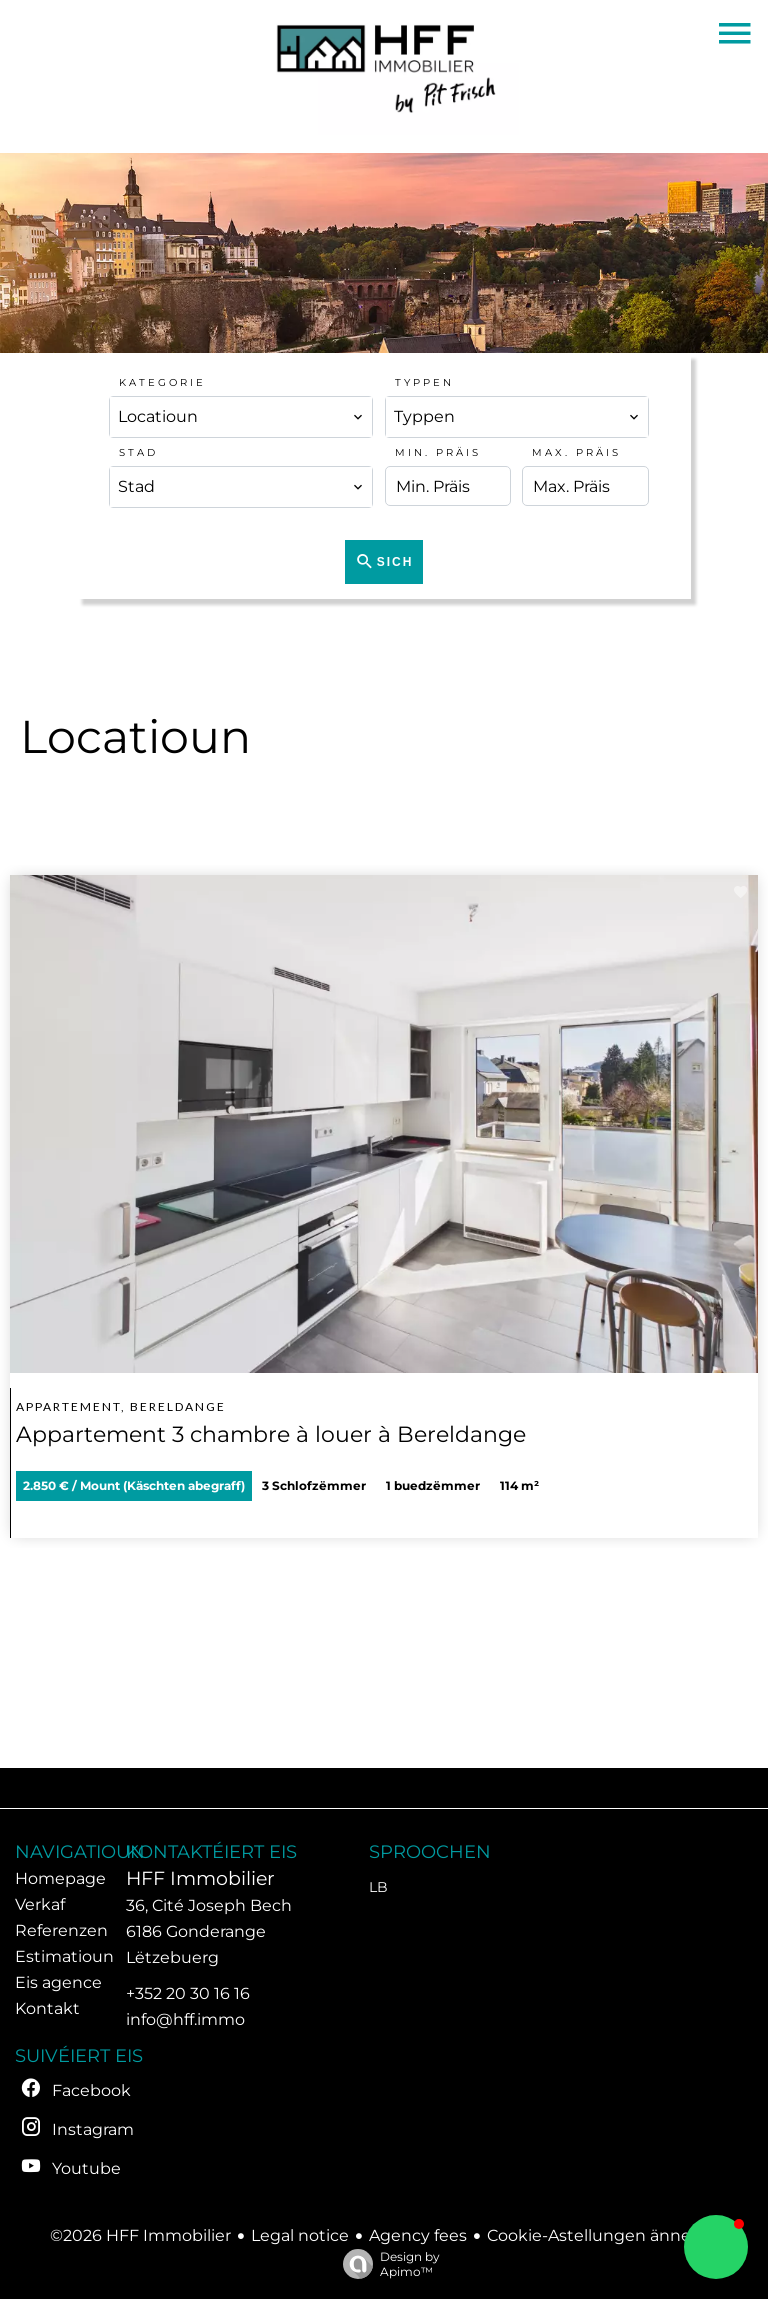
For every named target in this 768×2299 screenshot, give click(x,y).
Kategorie (162, 382)
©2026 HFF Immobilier (140, 2235)
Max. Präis (576, 452)
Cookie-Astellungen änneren (602, 2235)
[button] (716, 2247)
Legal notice (300, 2235)
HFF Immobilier (200, 1878)
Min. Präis (438, 452)
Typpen (424, 382)
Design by (386, 2264)
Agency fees (418, 2235)
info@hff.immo (185, 2019)
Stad (138, 452)
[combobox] (241, 417)
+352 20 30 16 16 (188, 1993)
